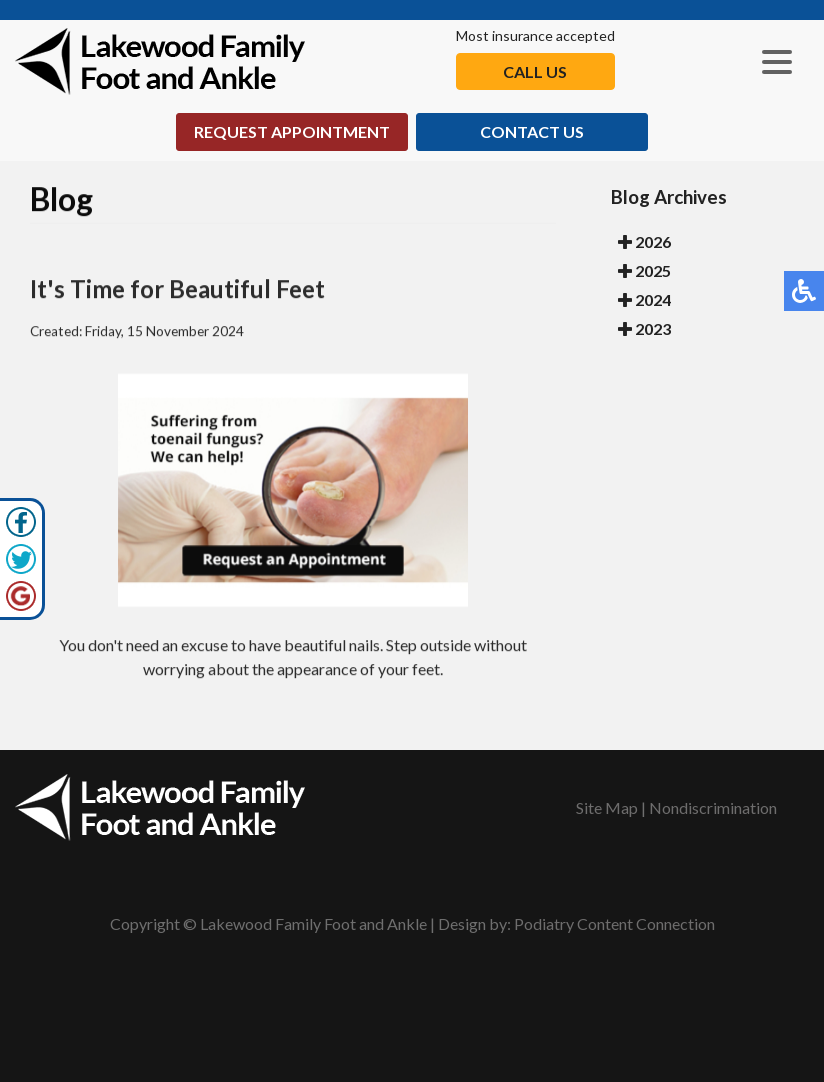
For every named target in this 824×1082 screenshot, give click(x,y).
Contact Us (532, 131)
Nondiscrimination (713, 807)
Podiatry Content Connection (614, 923)
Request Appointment (292, 131)
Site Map (607, 807)
